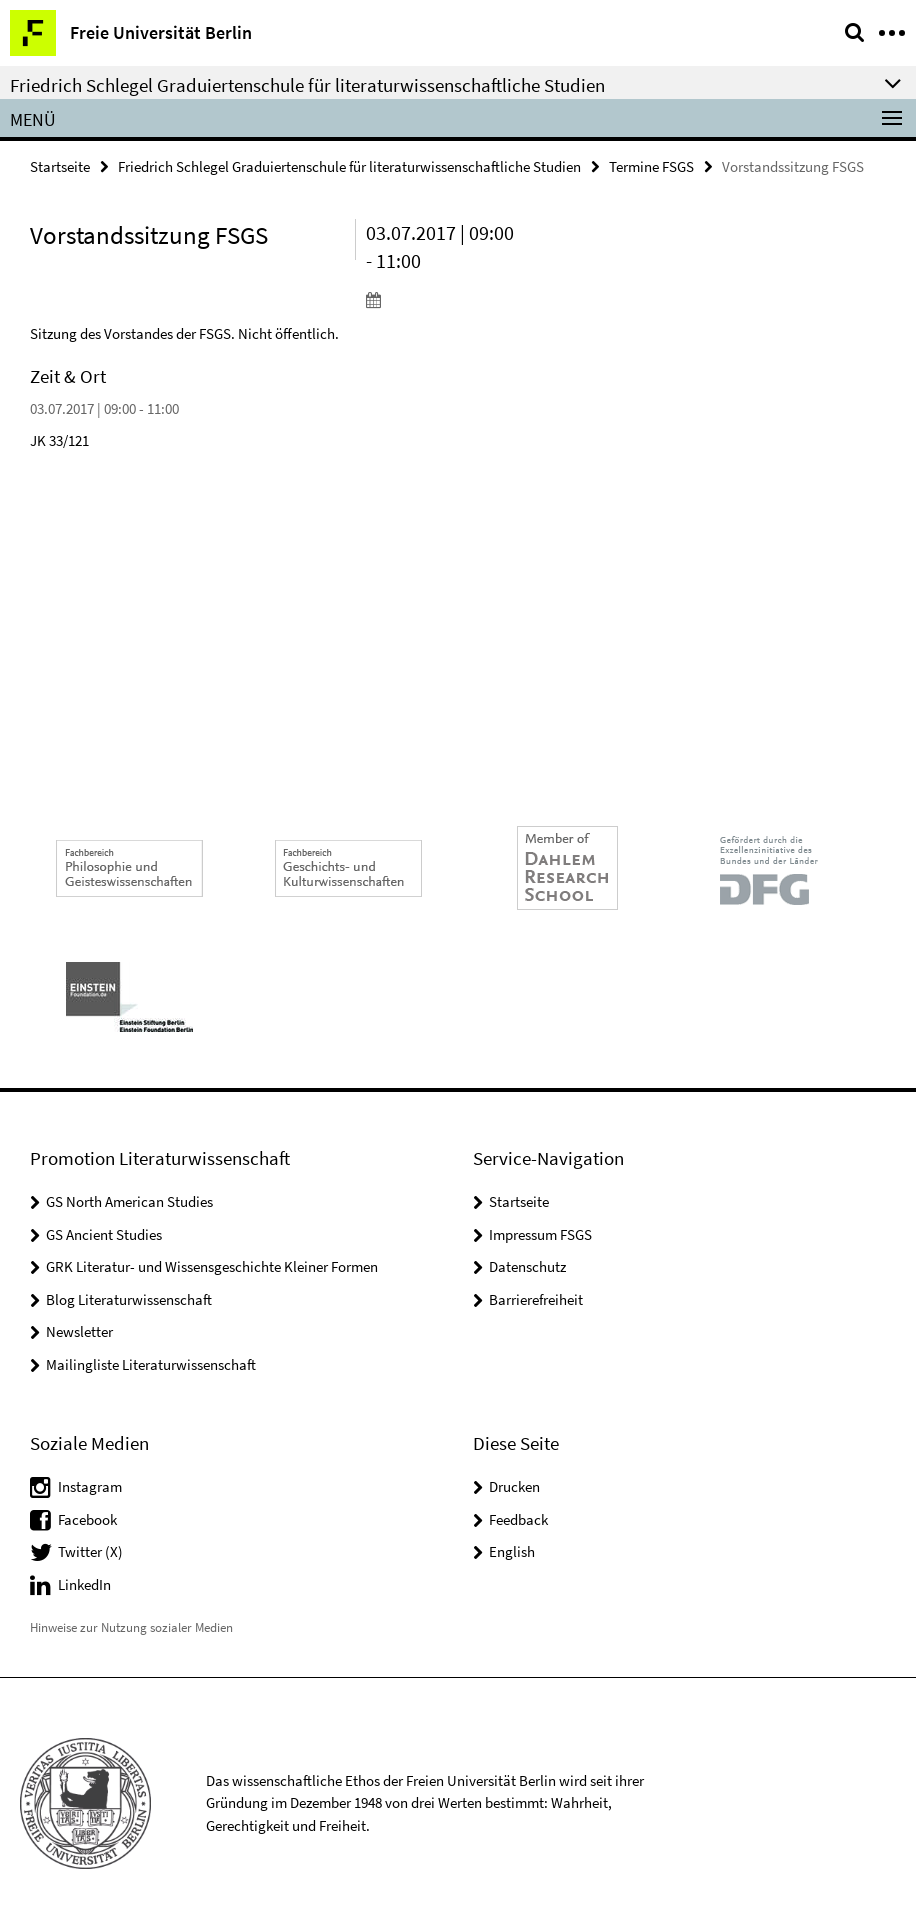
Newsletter (79, 1331)
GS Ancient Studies (104, 1234)
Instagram (90, 1486)
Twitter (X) (90, 1551)
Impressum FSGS (540, 1234)
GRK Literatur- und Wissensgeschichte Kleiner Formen (212, 1266)
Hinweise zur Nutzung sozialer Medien (131, 1627)
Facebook (87, 1519)
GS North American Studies (129, 1201)
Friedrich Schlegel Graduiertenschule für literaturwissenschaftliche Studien (349, 166)
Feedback (518, 1519)
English (512, 1551)
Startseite (60, 166)
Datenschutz (527, 1266)
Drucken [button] (514, 1486)
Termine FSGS (651, 166)
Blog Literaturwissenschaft (129, 1299)
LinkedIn (84, 1584)
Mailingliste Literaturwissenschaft (151, 1364)
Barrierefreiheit (536, 1299)
